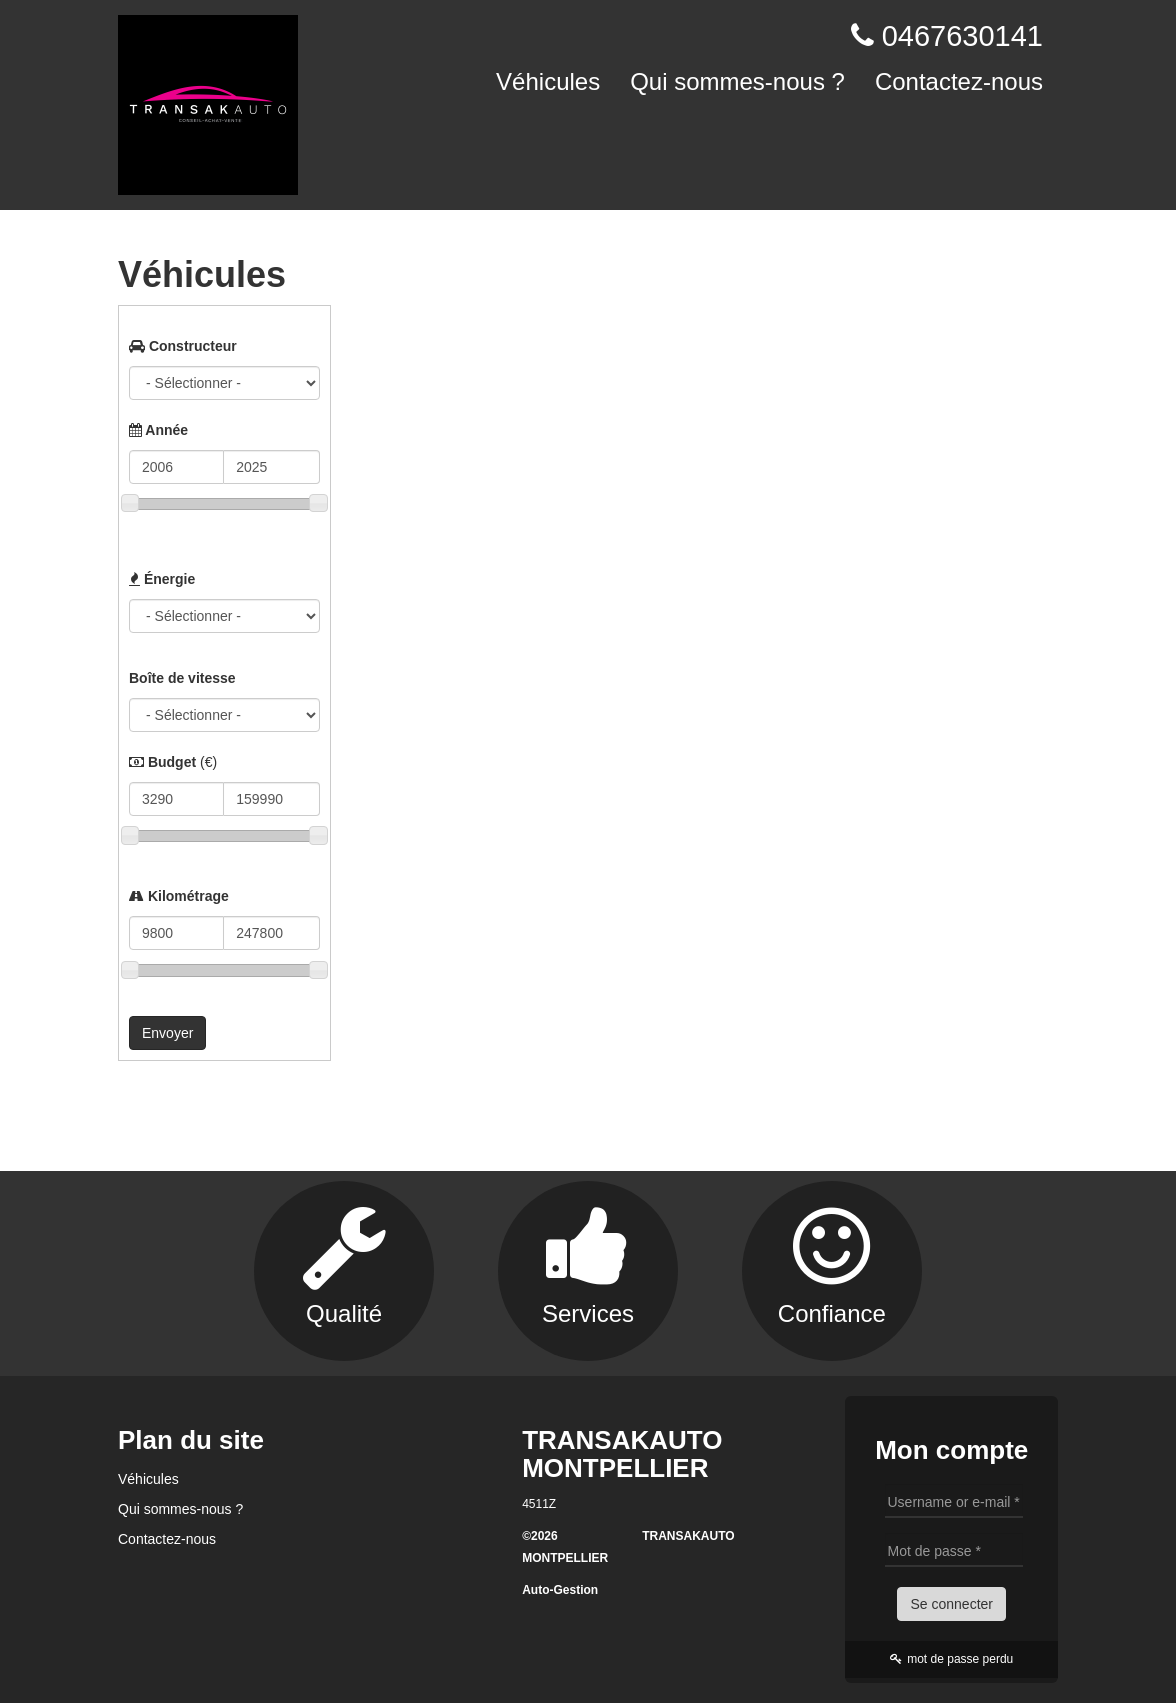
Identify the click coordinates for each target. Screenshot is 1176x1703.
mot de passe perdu (951, 1659)
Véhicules (548, 81)
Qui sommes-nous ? (737, 81)
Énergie (162, 579)
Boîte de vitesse (182, 678)
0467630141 (962, 36)
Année (158, 430)
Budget (173, 762)
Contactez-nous (959, 81)
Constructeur (183, 346)
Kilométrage (179, 896)
